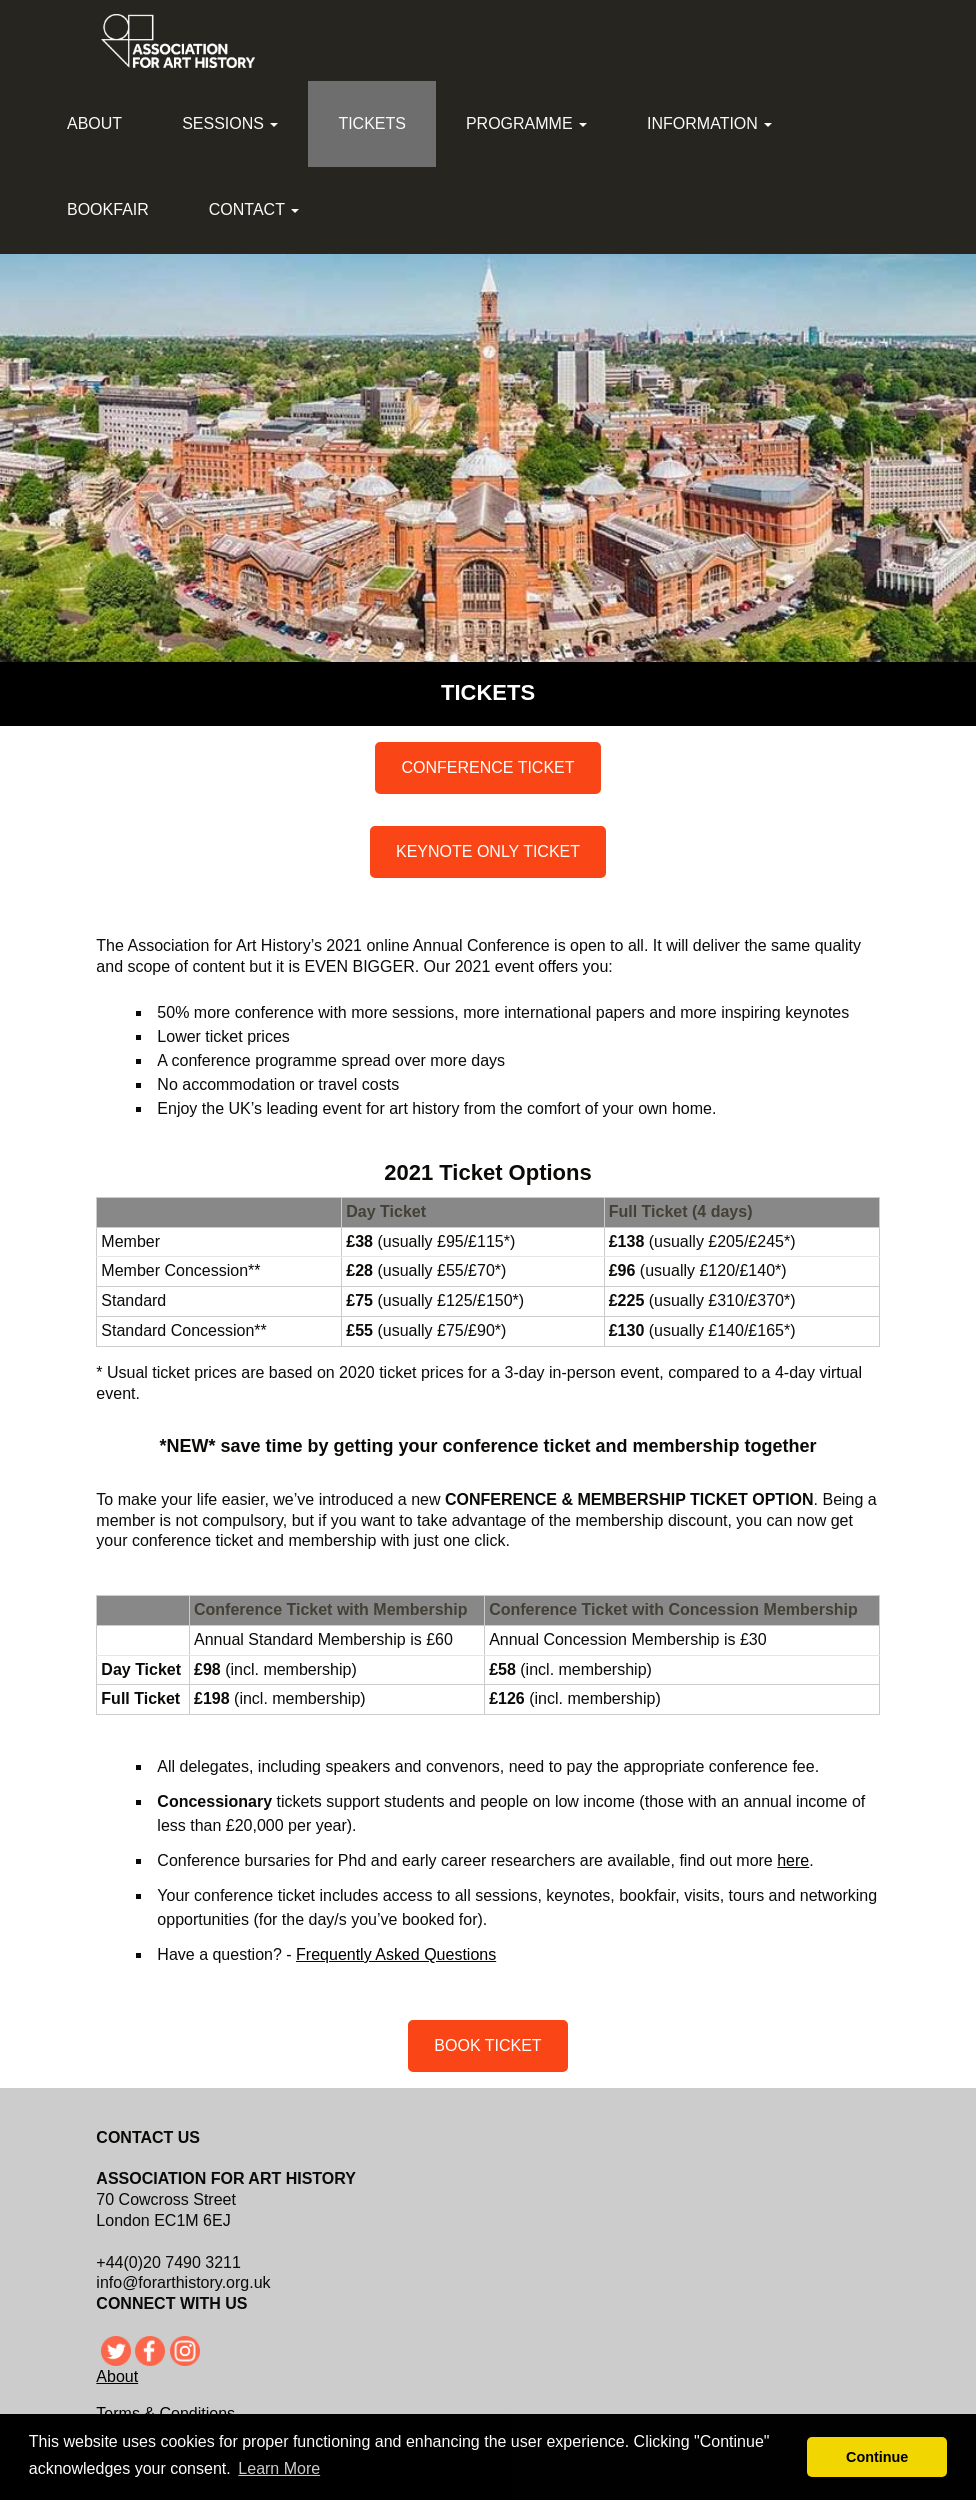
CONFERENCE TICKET (487, 767)
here (793, 1860)
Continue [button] (877, 2457)
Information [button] (709, 123)
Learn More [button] (279, 2468)
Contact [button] (254, 209)
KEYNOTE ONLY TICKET (488, 851)
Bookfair (108, 209)
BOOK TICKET (487, 2045)
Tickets (372, 123)
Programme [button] (526, 123)
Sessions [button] (230, 123)
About (94, 123)
